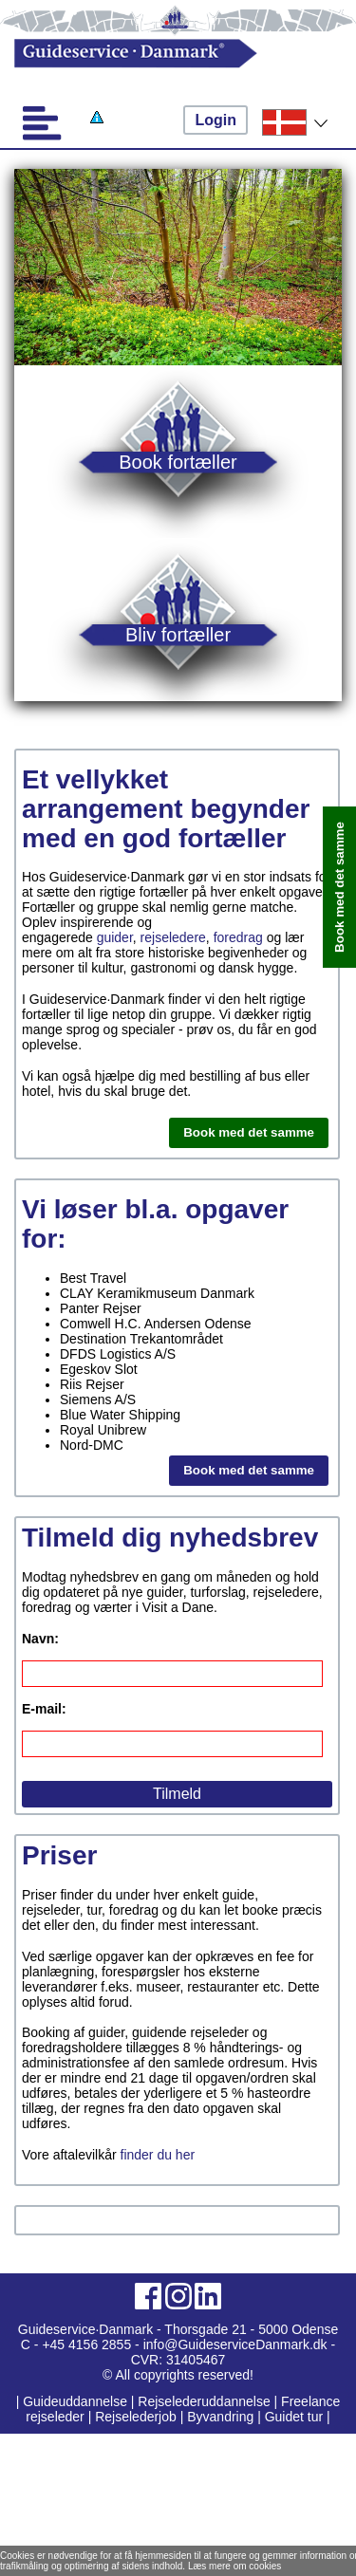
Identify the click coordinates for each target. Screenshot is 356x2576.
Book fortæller (178, 462)
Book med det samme (248, 1132)
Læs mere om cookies (234, 2566)
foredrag (238, 937)
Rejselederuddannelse (205, 2401)
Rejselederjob (136, 2416)
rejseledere (173, 937)
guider (115, 937)
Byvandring (220, 2416)
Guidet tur (294, 2416)
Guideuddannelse (77, 2401)
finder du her (158, 2154)
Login (215, 120)
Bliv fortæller (178, 634)
